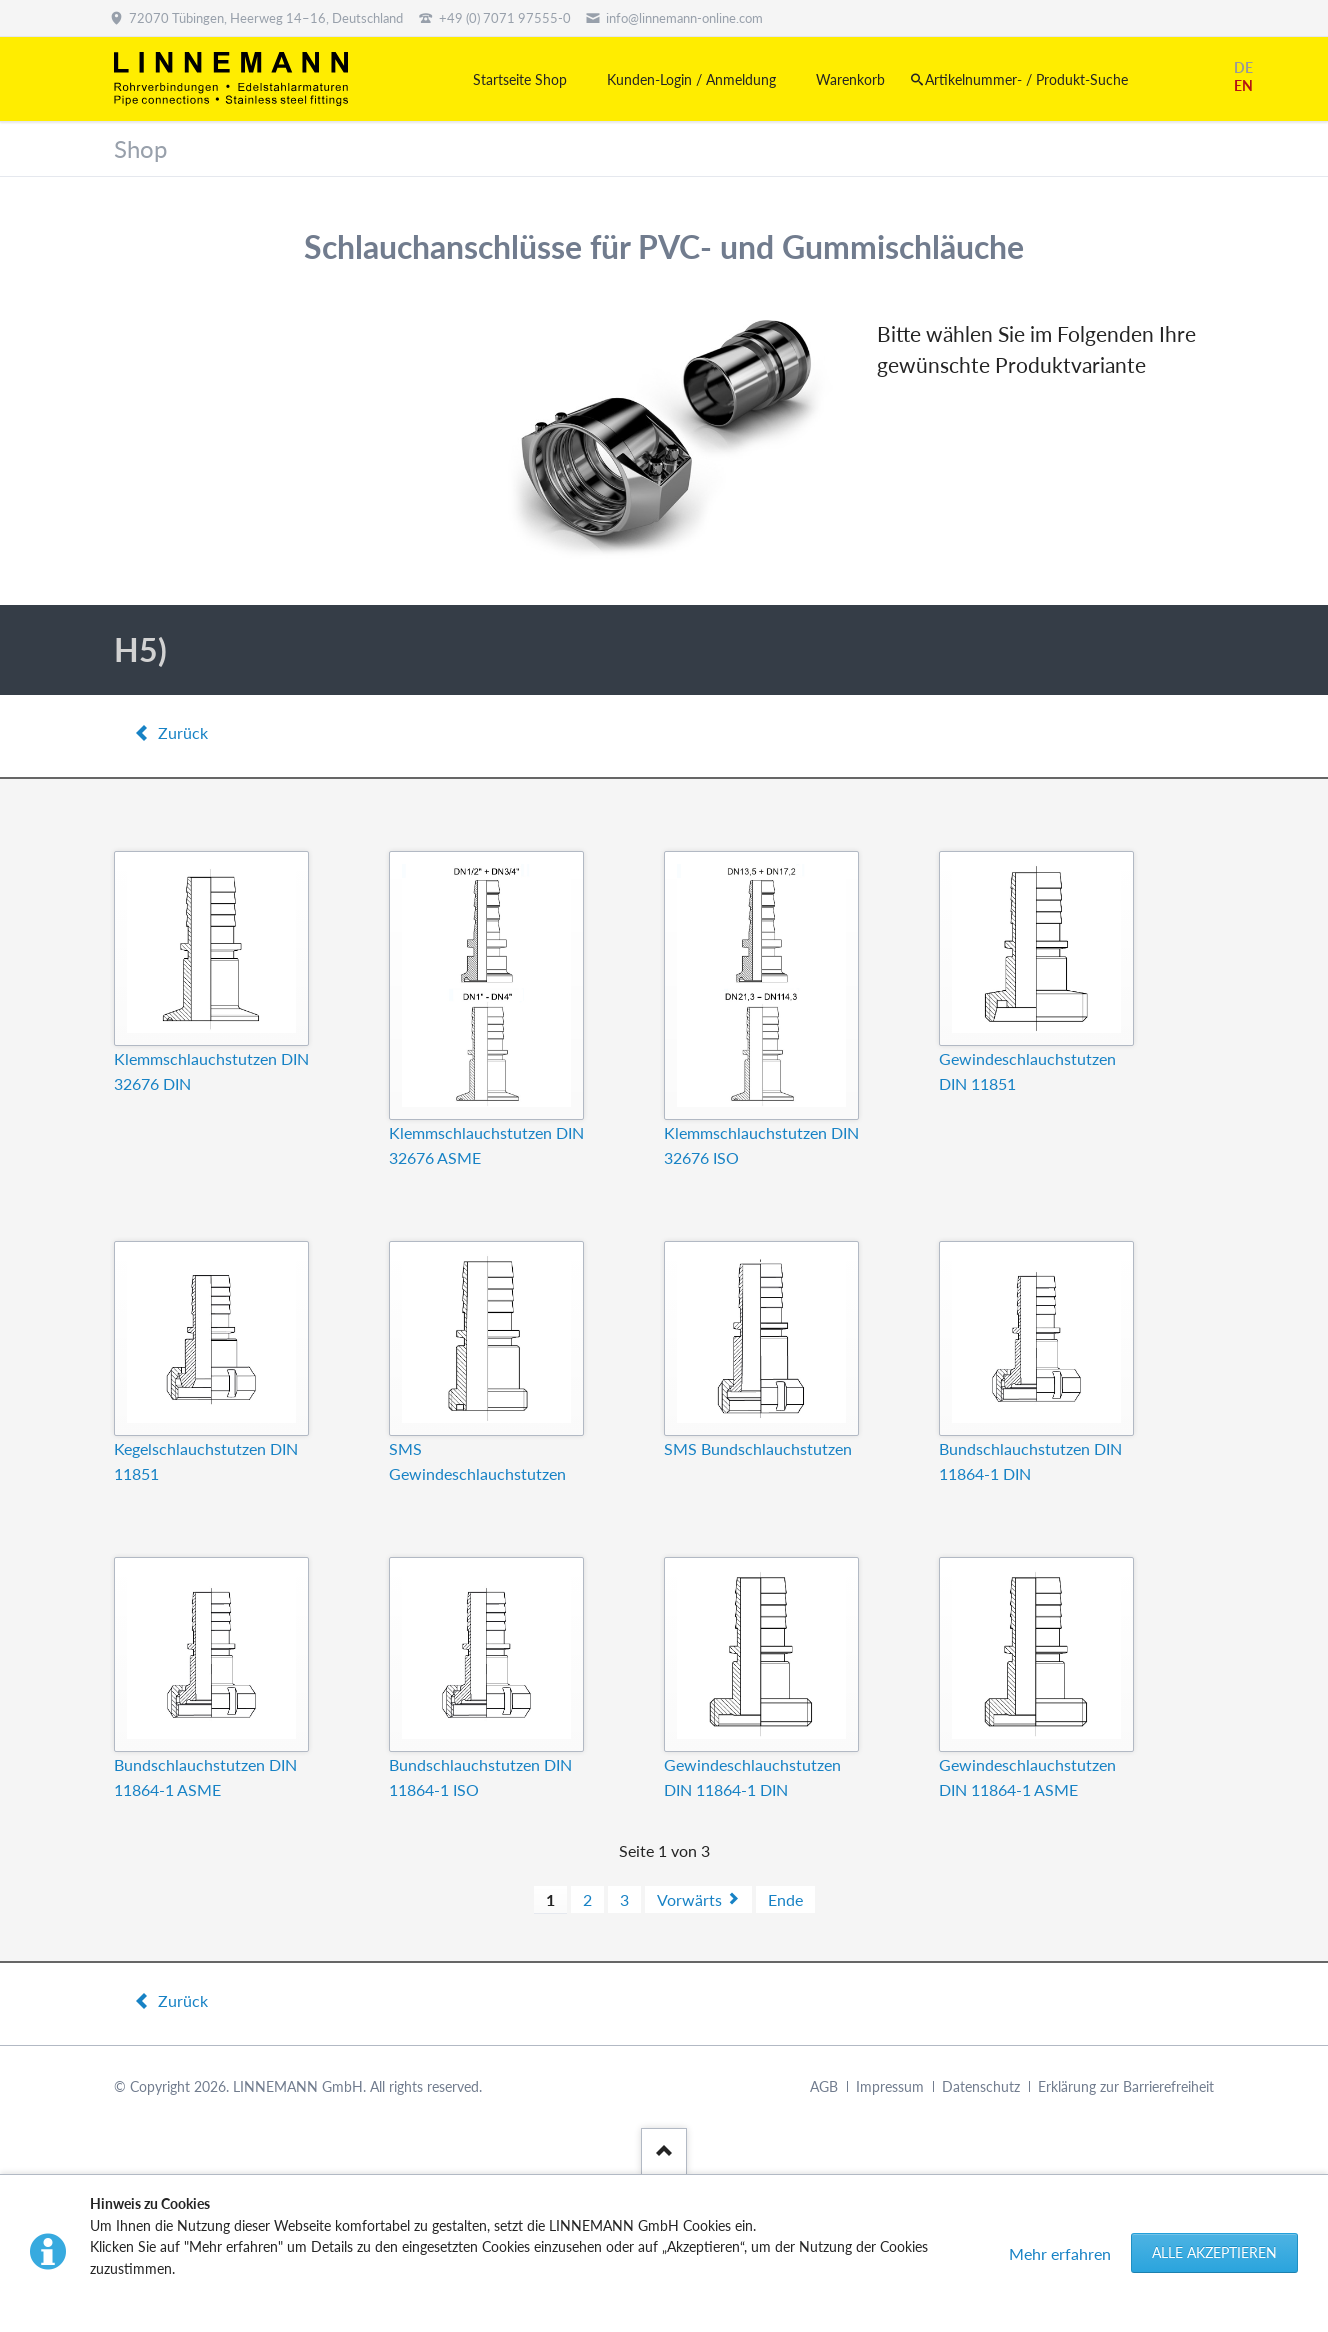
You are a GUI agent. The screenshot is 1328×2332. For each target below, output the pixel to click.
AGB (824, 2086)
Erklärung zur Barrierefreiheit (1126, 2086)
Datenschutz (981, 2086)
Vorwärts (689, 1899)
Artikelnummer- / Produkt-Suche (1026, 79)
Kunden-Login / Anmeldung (691, 79)
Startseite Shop (520, 79)
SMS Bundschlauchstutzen (758, 1448)
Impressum (890, 2086)
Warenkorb (850, 79)
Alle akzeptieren (1214, 2252)
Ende (785, 1899)
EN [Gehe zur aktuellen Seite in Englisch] (1243, 85)
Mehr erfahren (1060, 2253)
